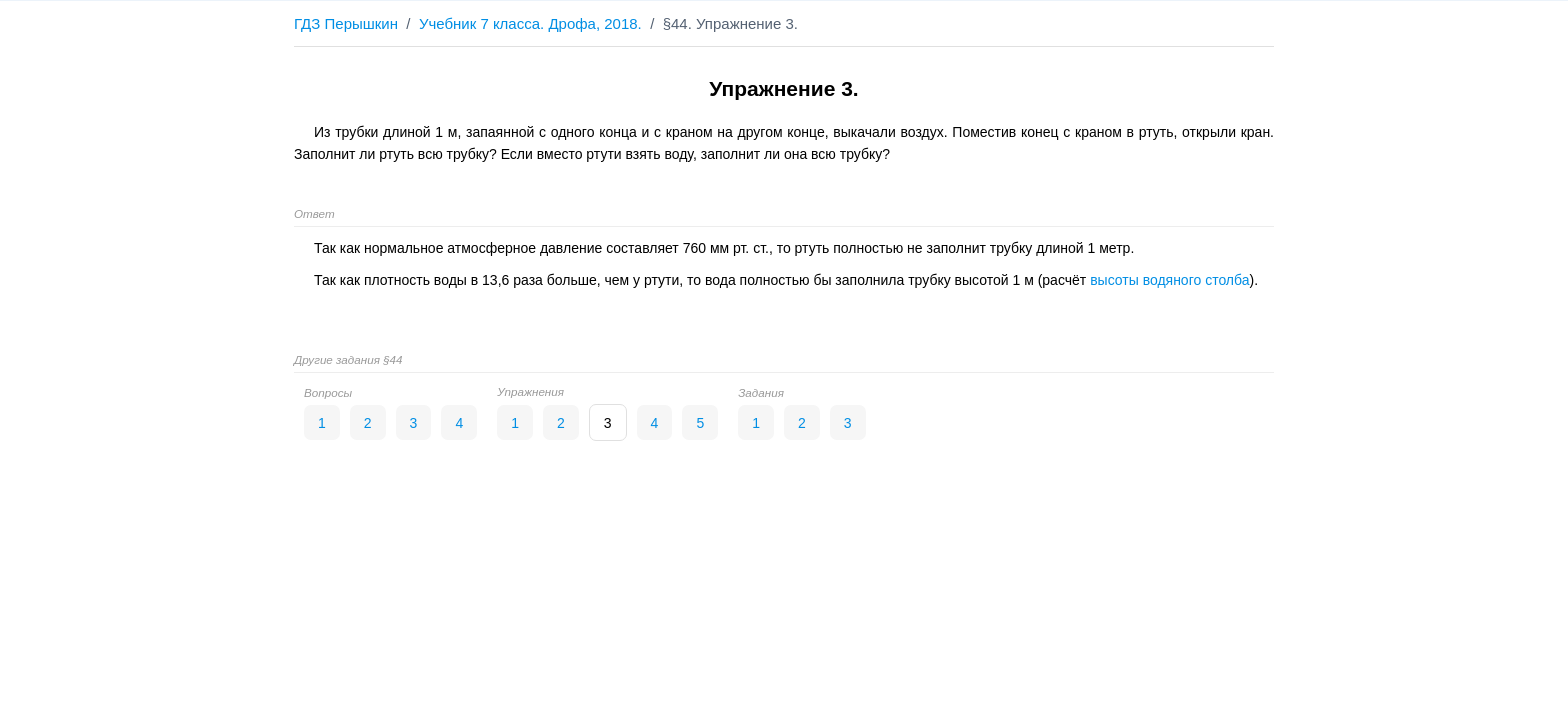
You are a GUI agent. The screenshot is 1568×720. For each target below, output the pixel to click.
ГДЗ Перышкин (346, 23)
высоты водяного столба (1169, 280)
